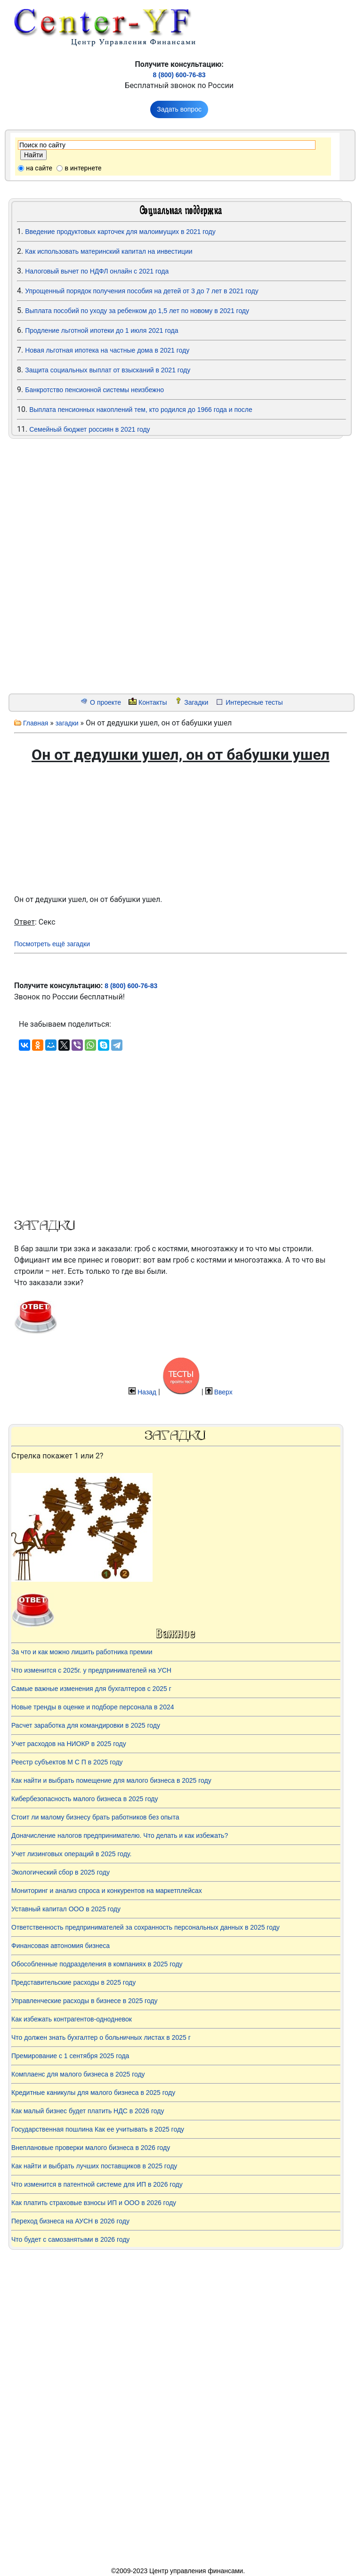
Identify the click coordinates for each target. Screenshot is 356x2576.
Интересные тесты (254, 702)
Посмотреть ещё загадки (52, 944)
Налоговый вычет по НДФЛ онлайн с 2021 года (97, 271)
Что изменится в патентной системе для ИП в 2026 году (97, 2184)
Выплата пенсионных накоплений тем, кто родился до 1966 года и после (140, 409)
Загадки (196, 702)
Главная (35, 723)
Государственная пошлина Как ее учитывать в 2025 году (97, 2129)
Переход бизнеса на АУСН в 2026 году (70, 2221)
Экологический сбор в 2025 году (60, 1872)
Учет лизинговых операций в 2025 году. (71, 1854)
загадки (67, 723)
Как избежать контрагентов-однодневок (71, 2019)
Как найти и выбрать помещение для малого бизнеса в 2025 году (111, 1780)
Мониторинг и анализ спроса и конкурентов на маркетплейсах (106, 1890)
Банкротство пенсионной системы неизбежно (94, 390)
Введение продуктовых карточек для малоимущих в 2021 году (120, 231)
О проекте (105, 702)
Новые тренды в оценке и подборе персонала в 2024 (92, 1707)
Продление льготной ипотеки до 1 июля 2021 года (101, 330)
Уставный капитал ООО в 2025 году (66, 1909)
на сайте (39, 168)
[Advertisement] (65, 566)
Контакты (152, 702)
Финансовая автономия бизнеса (60, 1945)
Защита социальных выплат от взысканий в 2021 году (107, 370)
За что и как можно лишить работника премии (82, 1652)
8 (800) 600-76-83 (179, 75)
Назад (147, 1392)
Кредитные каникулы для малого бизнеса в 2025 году (93, 2092)
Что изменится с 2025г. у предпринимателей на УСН (91, 1670)
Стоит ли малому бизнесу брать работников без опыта (95, 1817)
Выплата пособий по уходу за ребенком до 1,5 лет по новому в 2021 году (137, 310)
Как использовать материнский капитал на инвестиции (108, 251)
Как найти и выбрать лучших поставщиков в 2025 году (94, 2166)
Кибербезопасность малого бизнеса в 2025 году (84, 1799)
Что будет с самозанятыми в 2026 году (70, 2239)
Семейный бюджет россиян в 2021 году (89, 429)
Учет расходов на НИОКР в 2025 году (68, 1743)
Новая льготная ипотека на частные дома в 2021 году (107, 350)
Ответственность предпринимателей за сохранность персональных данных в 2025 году (145, 1927)
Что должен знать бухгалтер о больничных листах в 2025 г (101, 2037)
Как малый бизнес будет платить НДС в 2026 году (87, 2111)
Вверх (223, 1392)
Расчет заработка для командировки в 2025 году (85, 1725)
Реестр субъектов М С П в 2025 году (67, 1762)
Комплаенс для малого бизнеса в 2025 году (78, 2074)
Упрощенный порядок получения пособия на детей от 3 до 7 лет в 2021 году (142, 291)
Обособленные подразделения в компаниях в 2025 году (97, 1964)
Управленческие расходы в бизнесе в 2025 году (84, 2000)
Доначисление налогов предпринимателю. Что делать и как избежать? (119, 1835)
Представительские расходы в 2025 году (73, 1982)
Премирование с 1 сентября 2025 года (70, 2056)
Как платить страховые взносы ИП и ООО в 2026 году (93, 2202)
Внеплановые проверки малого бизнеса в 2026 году (90, 2147)
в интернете (83, 168)
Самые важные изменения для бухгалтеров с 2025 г (91, 1688)
